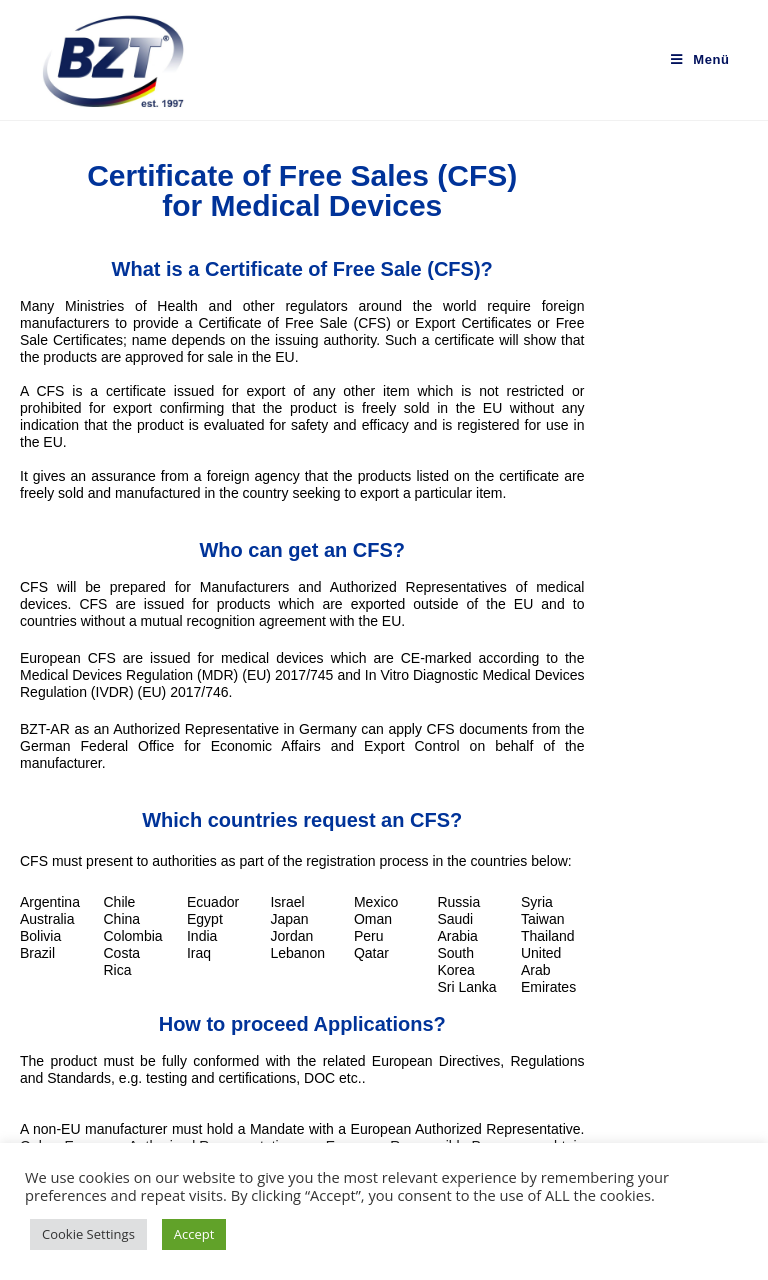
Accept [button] (194, 1234)
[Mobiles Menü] (700, 59)
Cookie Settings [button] (88, 1234)
